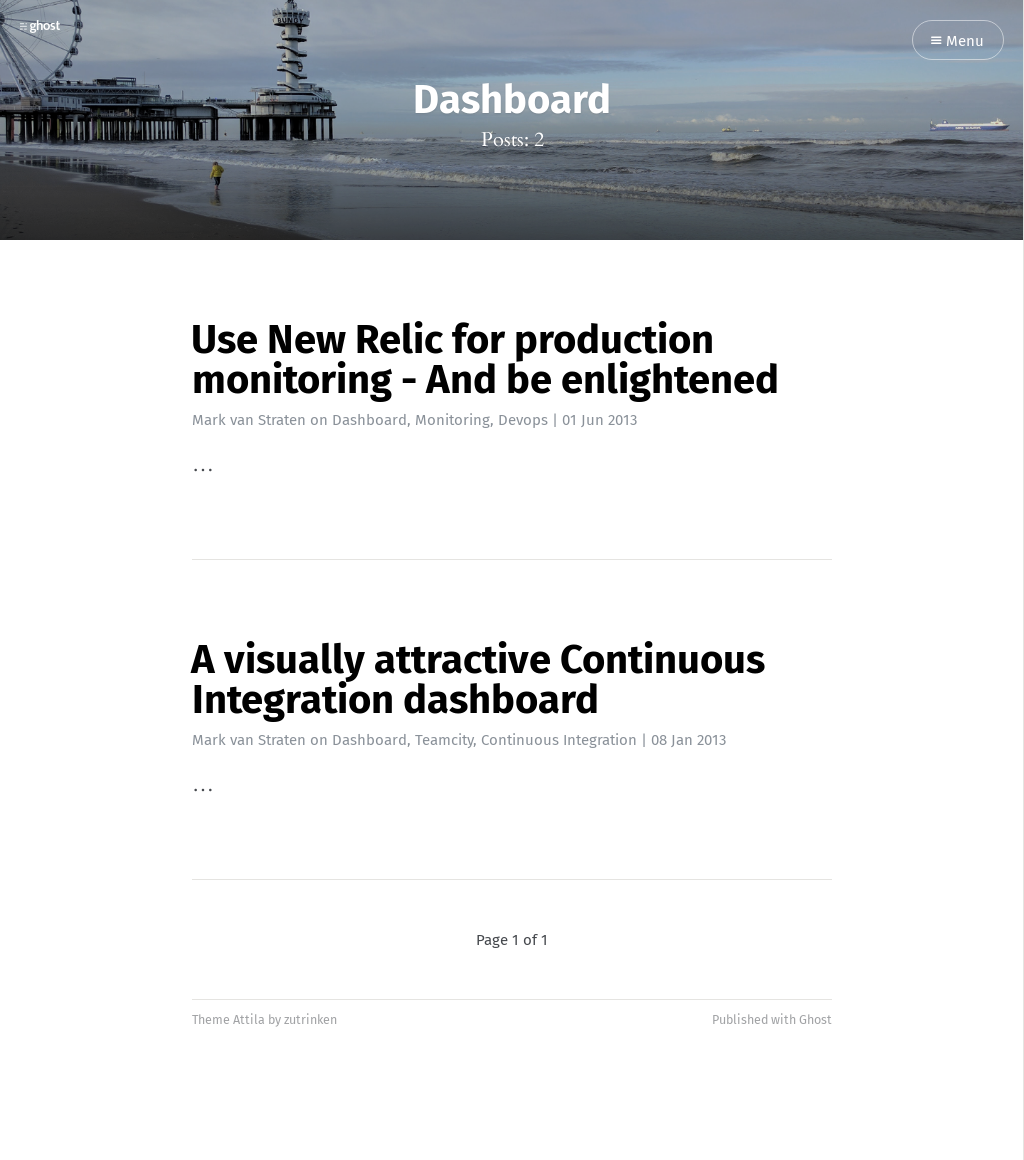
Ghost (815, 1019)
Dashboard (369, 420)
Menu (957, 41)
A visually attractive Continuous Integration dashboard (478, 680)
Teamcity (444, 740)
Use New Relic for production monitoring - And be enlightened (485, 360)
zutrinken (310, 1019)
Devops (523, 420)
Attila (249, 1019)
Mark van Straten (249, 420)
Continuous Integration (559, 740)
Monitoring (452, 420)
